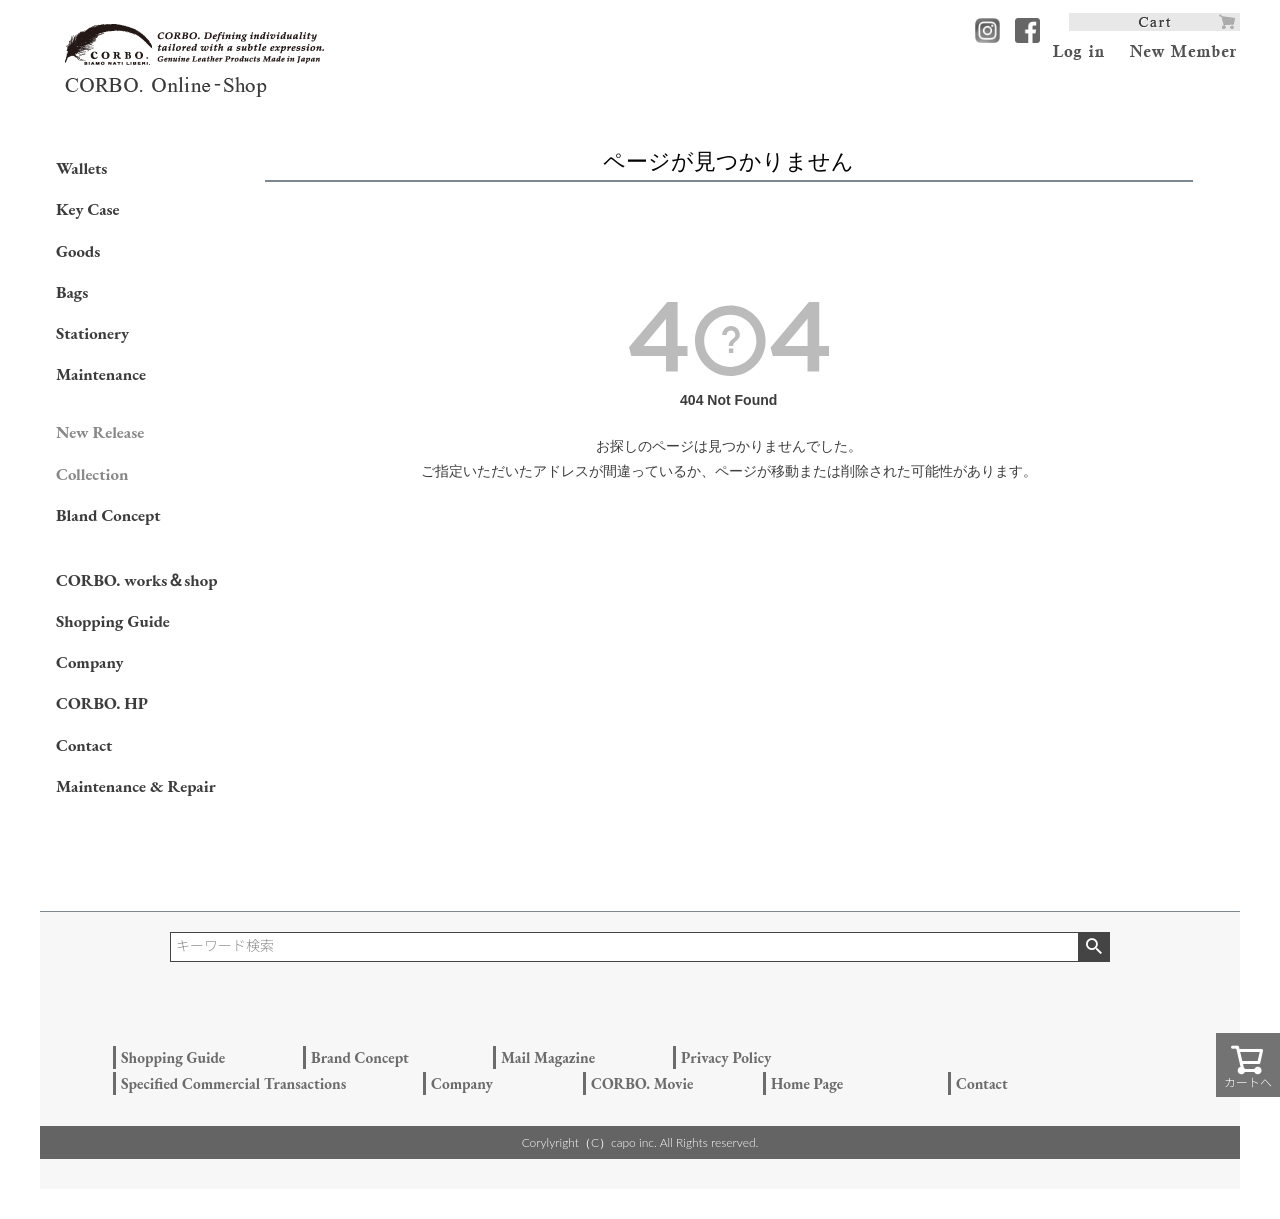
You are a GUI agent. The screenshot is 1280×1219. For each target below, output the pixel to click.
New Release (100, 432)
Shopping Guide (113, 621)
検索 (1093, 947)
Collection (92, 474)
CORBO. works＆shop (136, 580)
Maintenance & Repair (136, 786)
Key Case (88, 209)
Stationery (92, 333)
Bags (72, 292)
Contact (84, 745)
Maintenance (101, 374)
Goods (78, 251)
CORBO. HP (102, 703)
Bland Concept (108, 515)
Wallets (81, 168)
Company (90, 662)
